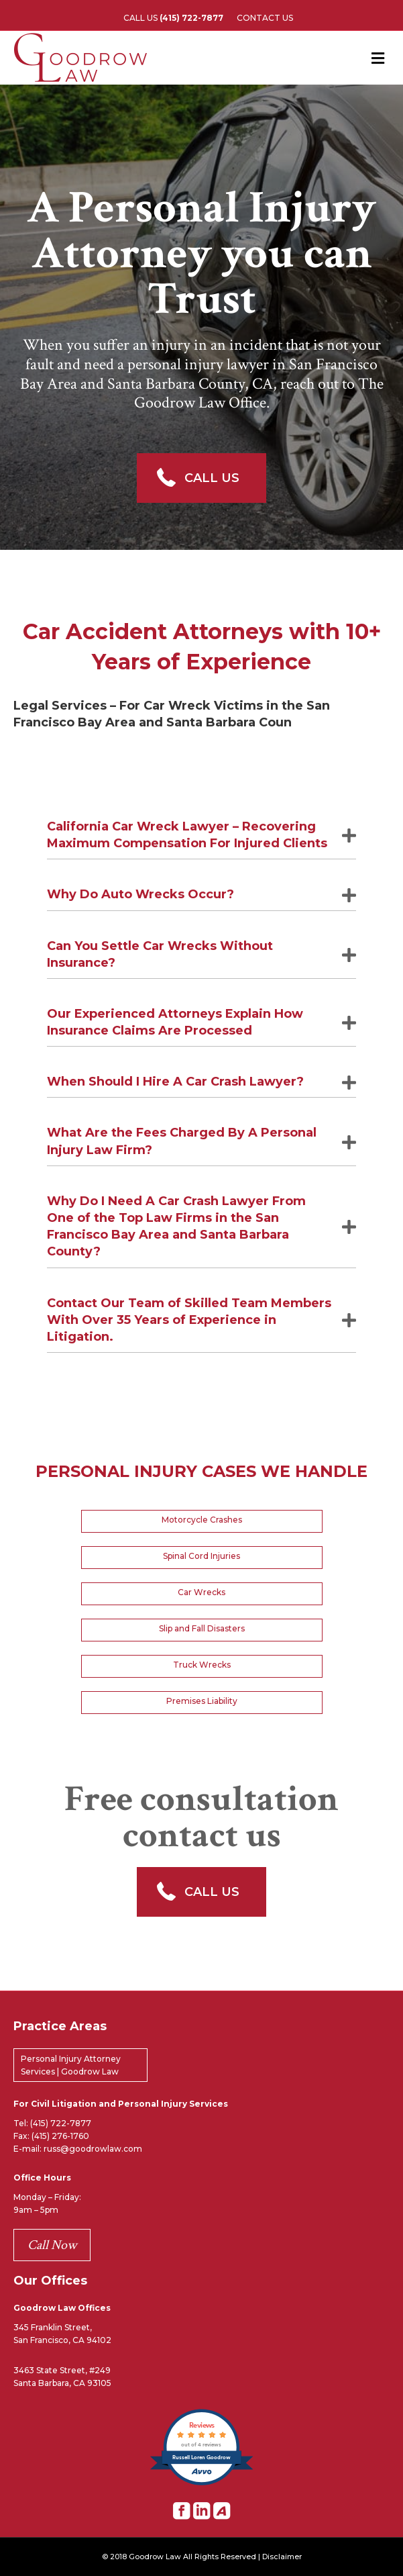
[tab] (201, 835)
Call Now (51, 2245)
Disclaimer (282, 2557)
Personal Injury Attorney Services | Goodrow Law (71, 2065)
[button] (201, 478)
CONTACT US (265, 18)
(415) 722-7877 (60, 2123)
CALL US (173, 18)
